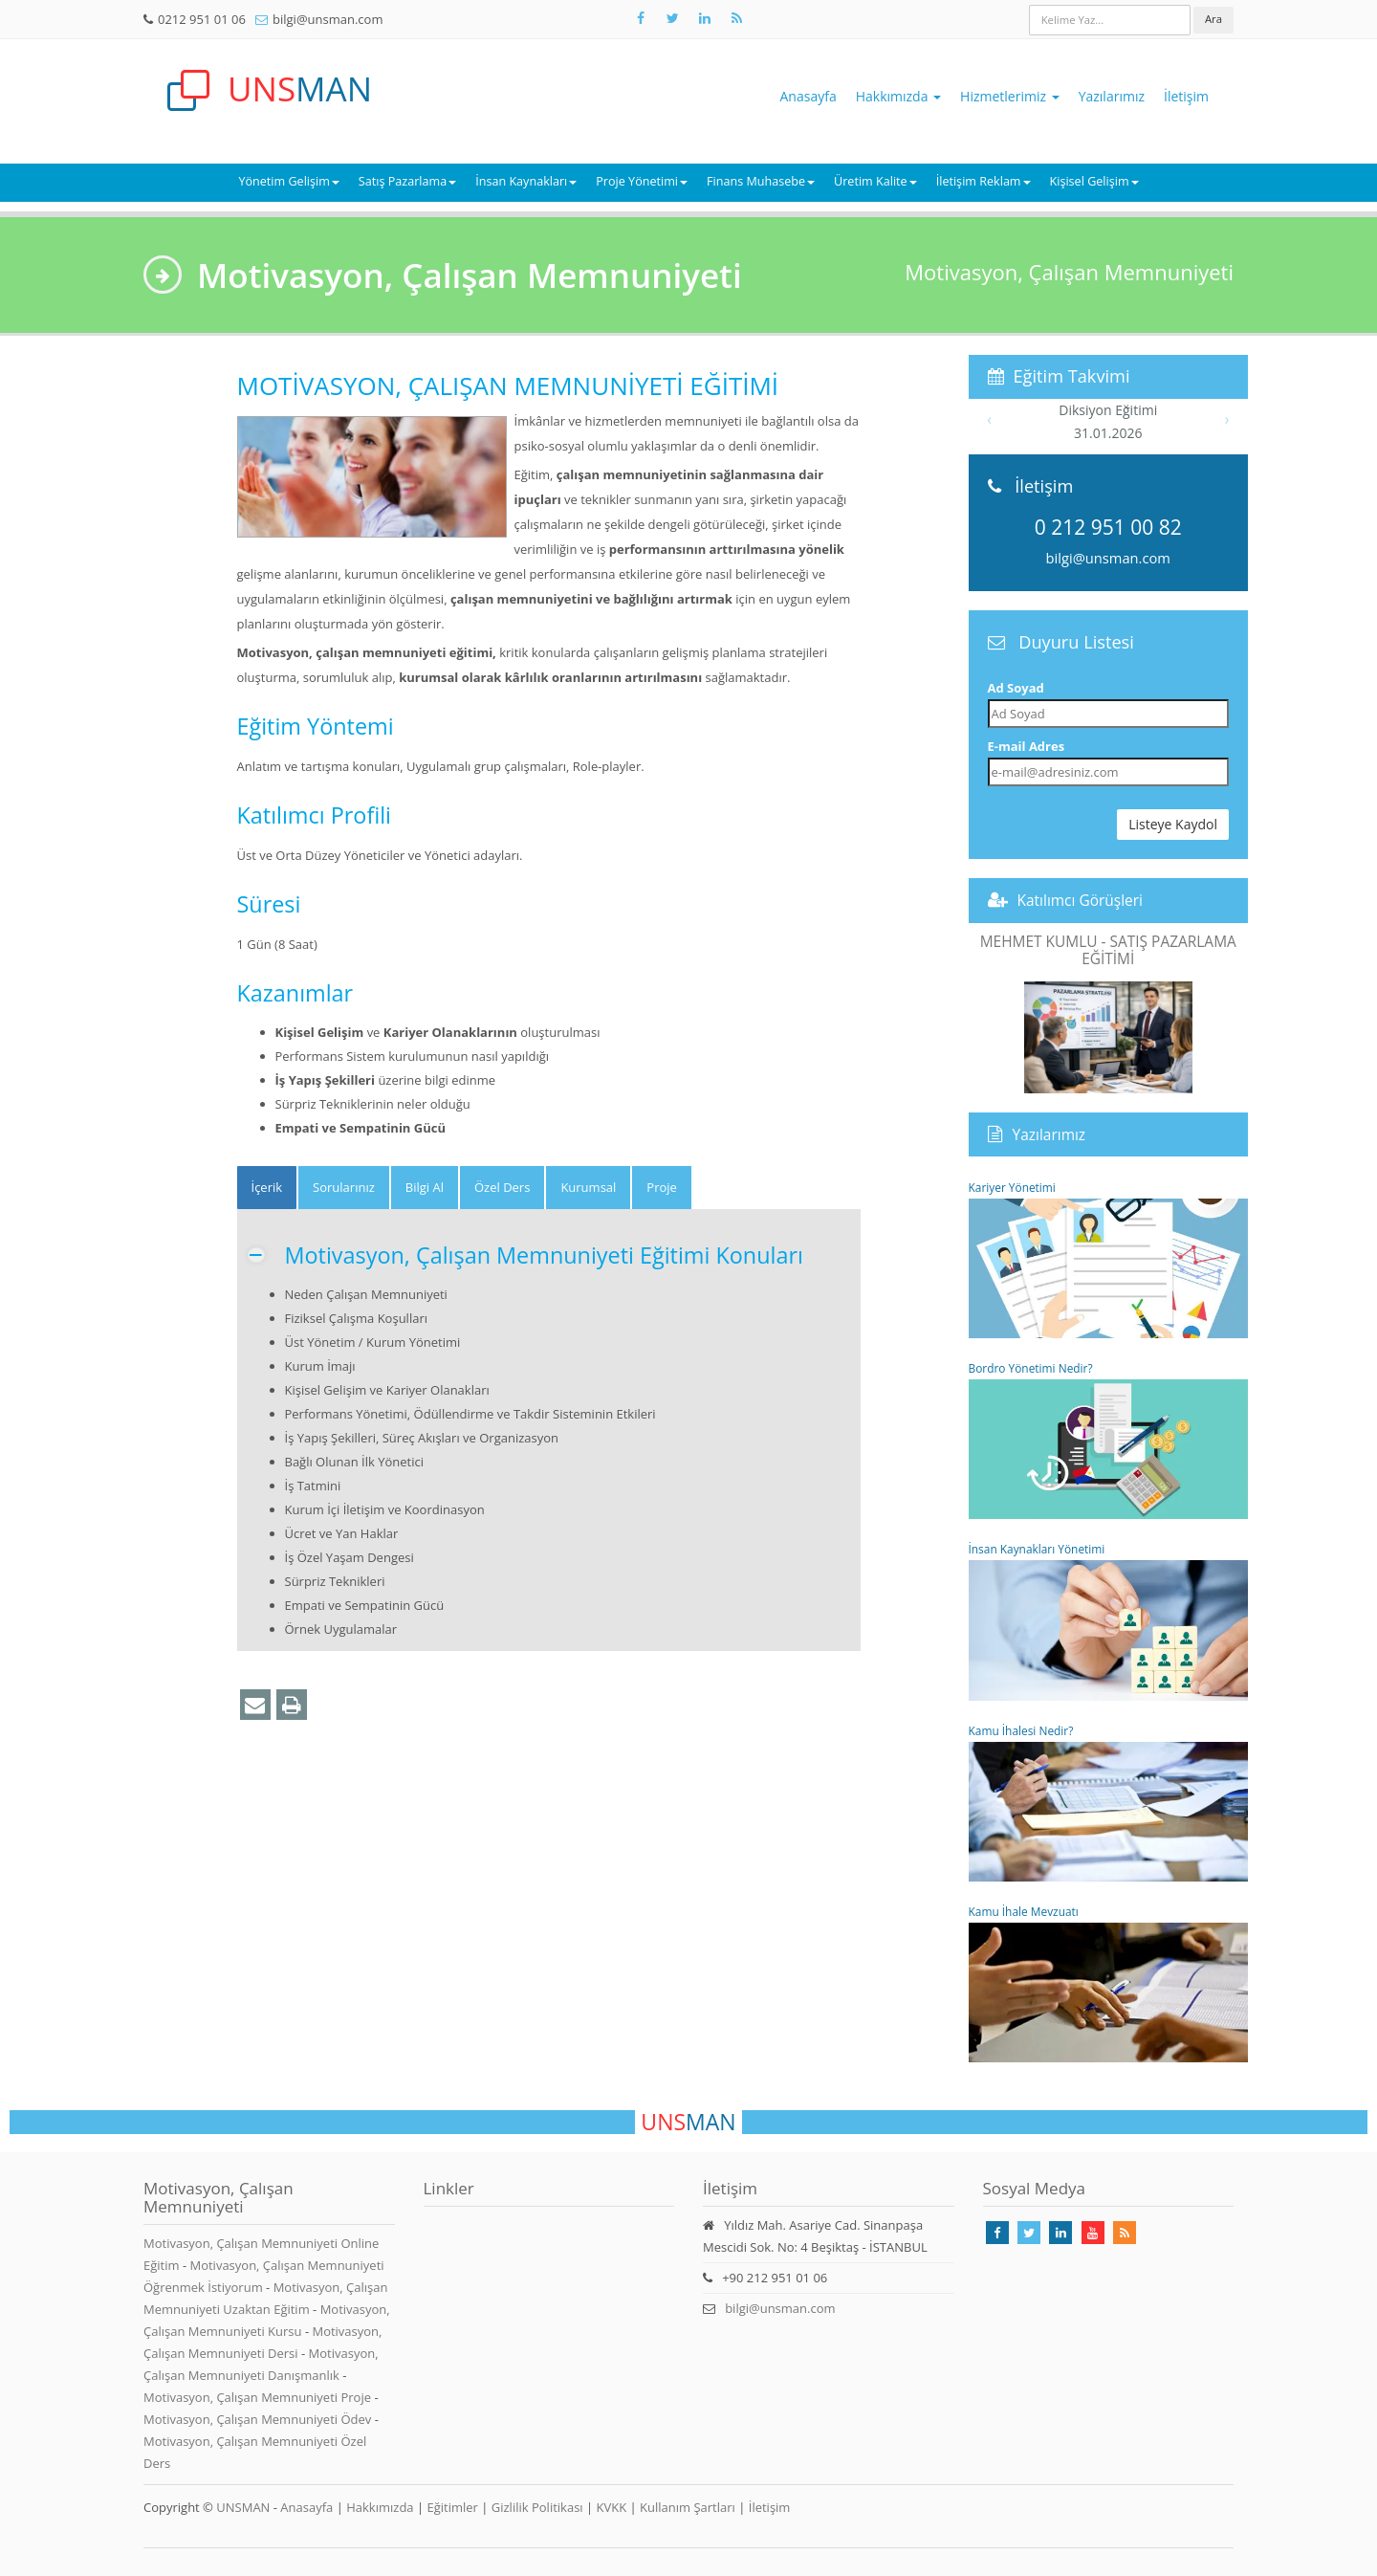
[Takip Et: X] (672, 18)
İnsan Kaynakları (526, 181)
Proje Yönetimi (642, 181)
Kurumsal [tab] (588, 1187)
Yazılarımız (1112, 96)
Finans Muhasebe (761, 181)
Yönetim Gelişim (288, 181)
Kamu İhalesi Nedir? (1109, 1802)
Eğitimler (451, 2507)
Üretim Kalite (875, 181)
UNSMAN (243, 2507)
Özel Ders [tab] (502, 1187)
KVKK (612, 2507)
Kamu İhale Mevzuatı (1109, 1983)
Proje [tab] (661, 1187)
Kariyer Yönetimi (1109, 1258)
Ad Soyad (1016, 687)
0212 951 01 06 (202, 19)
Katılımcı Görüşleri (1080, 900)
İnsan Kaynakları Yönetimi (1109, 1620)
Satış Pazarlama (407, 181)
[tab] (267, 1187)
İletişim (1186, 96)
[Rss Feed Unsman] (736, 18)
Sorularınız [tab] (344, 1187)
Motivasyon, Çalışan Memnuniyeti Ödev (259, 2419)
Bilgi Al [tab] (424, 1187)
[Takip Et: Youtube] (1093, 2232)
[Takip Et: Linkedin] (1060, 2232)
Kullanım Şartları (687, 2507)
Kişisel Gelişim (1094, 181)
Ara (1213, 18)
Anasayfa (808, 96)
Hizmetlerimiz (1010, 96)
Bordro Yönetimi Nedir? (1109, 1439)
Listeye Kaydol (1172, 824)
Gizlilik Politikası (537, 2507)
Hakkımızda (898, 96)
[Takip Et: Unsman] (704, 18)
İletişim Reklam (983, 181)
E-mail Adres (1026, 746)
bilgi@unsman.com (327, 19)
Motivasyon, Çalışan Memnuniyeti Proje (258, 2397)
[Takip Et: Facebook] (640, 18)
